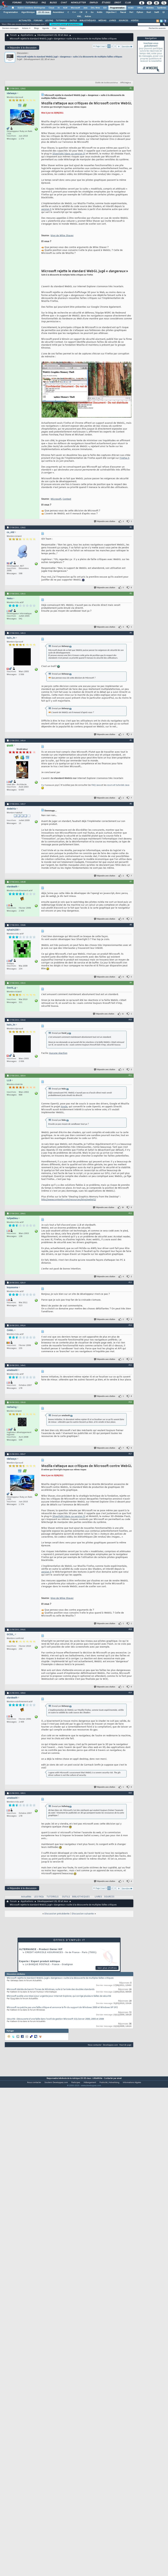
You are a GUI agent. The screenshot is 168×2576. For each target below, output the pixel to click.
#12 (130, 1213)
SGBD (131, 8)
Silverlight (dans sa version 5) (68, 153)
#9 (131, 982)
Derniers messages (10, 28)
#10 (130, 1019)
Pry (42, 785)
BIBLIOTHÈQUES (88, 20)
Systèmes (161, 8)
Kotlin (99, 12)
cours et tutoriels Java (118, 785)
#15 (130, 1365)
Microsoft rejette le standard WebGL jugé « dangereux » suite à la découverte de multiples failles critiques (69, 56)
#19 (130, 1692)
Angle (64, 1106)
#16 (130, 1402)
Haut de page (125, 2045)
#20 (130, 1793)
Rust (149, 12)
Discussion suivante (83, 1913)
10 (123, 1207)
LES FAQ (49, 20)
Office (140, 8)
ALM (65, 8)
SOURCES (123, 20)
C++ (74, 12)
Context (67, 499)
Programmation (117, 8)
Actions (25, 28)
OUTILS (73, 20)
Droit (117, 2)
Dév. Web (95, 8)
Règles (63, 28)
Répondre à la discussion (22, 47)
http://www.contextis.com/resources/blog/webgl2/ (68, 1199)
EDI (105, 8)
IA (59, 8)
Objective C (111, 12)
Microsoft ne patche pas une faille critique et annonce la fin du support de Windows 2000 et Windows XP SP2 (62, 2007)
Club (128, 2)
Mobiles (150, 8)
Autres (88, 16)
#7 (131, 881)
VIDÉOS (134, 20)
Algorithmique (28, 12)
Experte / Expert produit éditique (39, 1961)
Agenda (45, 28)
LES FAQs (39, 1896)
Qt (163, 12)
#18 (130, 1629)
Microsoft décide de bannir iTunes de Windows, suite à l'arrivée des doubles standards (50, 1989)
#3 (131, 593)
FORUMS (38, 20)
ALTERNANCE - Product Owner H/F (41, 1949)
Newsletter (78, 2)
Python (140, 12)
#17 (130, 1454)
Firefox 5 (124, 458)
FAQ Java (96, 785)
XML (79, 16)
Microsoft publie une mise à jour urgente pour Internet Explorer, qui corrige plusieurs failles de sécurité (59, 1996)
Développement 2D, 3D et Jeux (52, 35)
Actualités (26, 1896)
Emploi (93, 2)
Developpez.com (110, 2045)
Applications (27, 35)
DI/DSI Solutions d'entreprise (31, 8)
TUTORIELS (61, 20)
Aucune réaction (58, 1053)
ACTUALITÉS (25, 20)
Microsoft (75, 8)
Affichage (124, 82)
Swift (156, 12)
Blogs (53, 2)
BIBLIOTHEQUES (81, 1896)
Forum (13, 35)
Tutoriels (31, 2)
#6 (131, 803)
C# (81, 12)
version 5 (46, 209)
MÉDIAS (102, 20)
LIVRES (112, 20)
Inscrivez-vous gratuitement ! (66, 24)
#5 (131, 740)
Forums (17, 2)
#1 (131, 88)
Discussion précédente (57, 1913)
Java (85, 8)
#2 (131, 527)
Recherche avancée (157, 28)
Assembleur (58, 12)
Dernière (127, 46)
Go (92, 12)
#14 (130, 1325)
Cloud (51, 8)
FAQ (43, 2)
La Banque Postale (37, 1964)
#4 (131, 633)
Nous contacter (95, 2045)
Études (105, 2)
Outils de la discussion (105, 82)
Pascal (123, 12)
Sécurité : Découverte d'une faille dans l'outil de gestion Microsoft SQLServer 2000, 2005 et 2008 (55, 2019)
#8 (131, 924)
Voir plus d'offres (107, 1968)
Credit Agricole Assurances (44, 1952)
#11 (130, 1075)
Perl (131, 12)
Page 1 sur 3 (101, 46)
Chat (63, 2)
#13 (130, 1282)
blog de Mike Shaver (62, 235)
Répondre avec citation (104, 521)
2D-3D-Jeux (43, 12)
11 (123, 1014)
